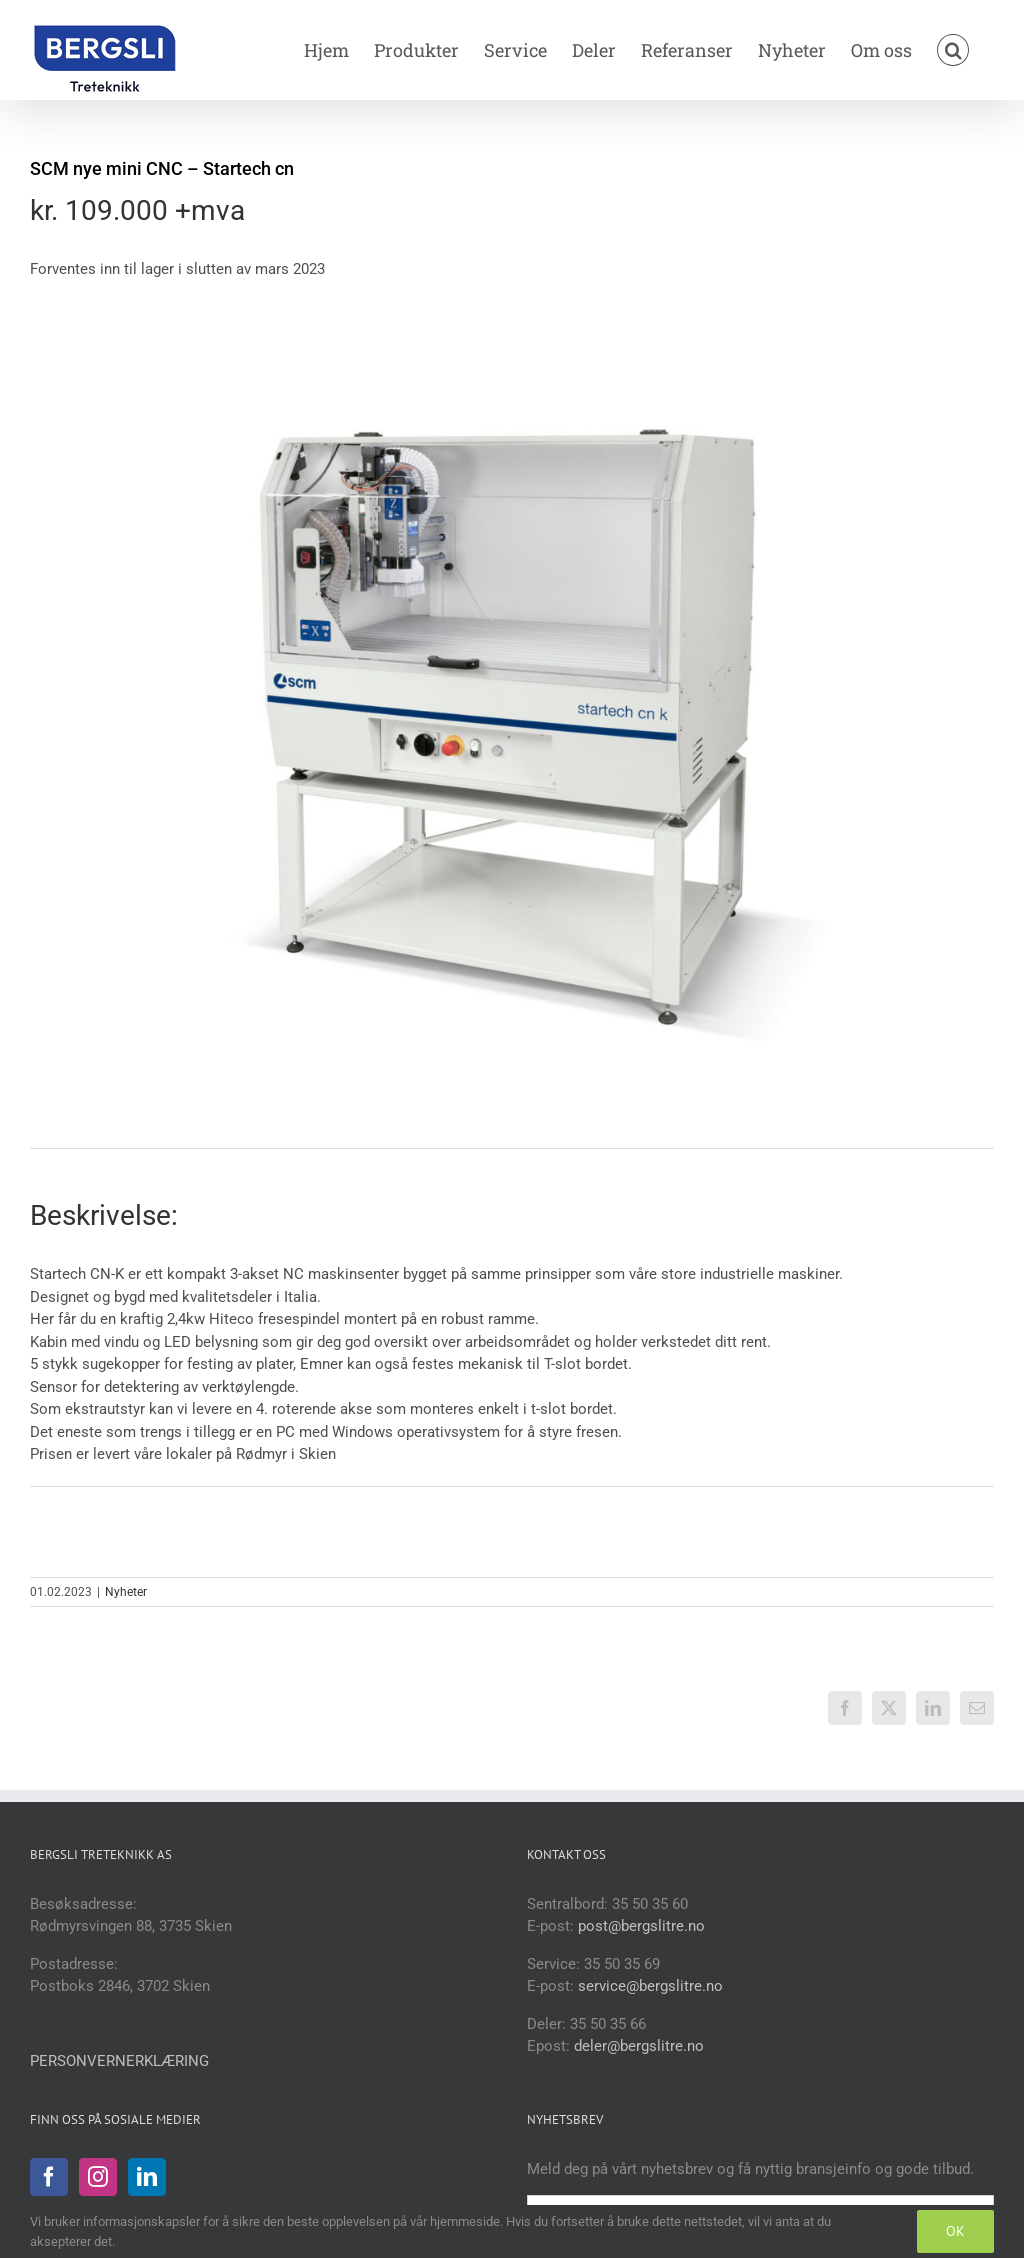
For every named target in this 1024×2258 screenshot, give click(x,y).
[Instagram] (98, 2177)
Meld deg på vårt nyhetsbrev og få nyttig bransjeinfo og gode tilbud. (750, 2169)
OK (955, 2231)
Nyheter (126, 1592)
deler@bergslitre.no (639, 2046)
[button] (953, 50)
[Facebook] (49, 2177)
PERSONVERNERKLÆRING (119, 2061)
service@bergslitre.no (650, 1986)
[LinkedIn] (147, 2177)
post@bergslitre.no (641, 1926)
